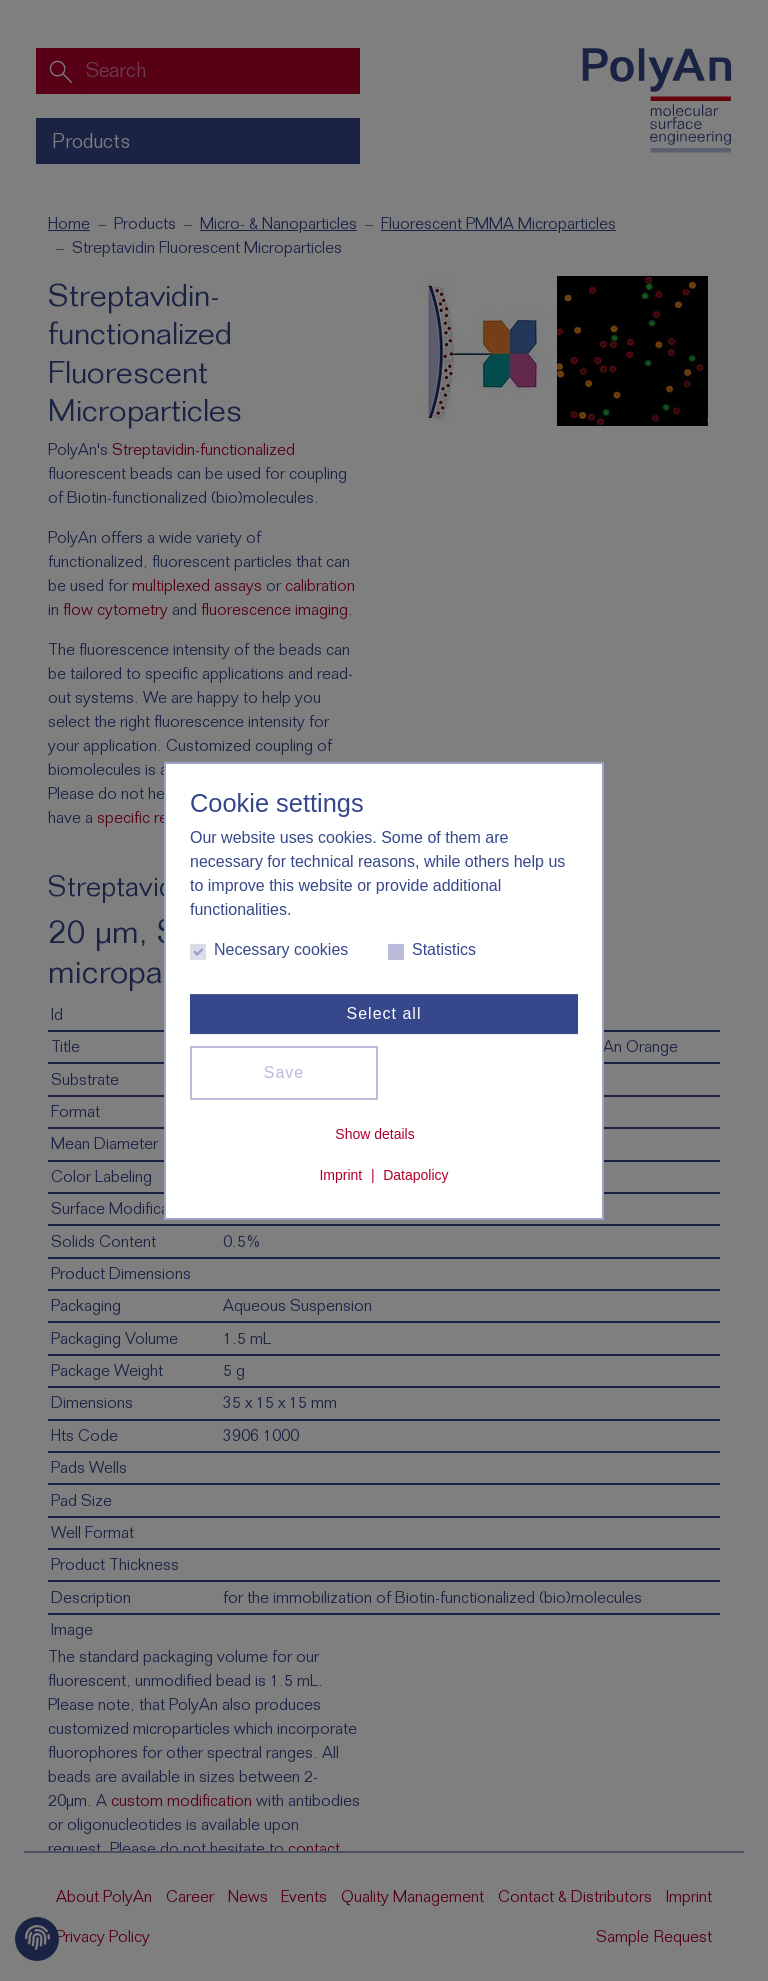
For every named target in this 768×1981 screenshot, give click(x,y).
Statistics (432, 950)
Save (284, 1072)
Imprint (340, 1175)
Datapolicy (415, 1175)
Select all (384, 1013)
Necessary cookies (269, 950)
